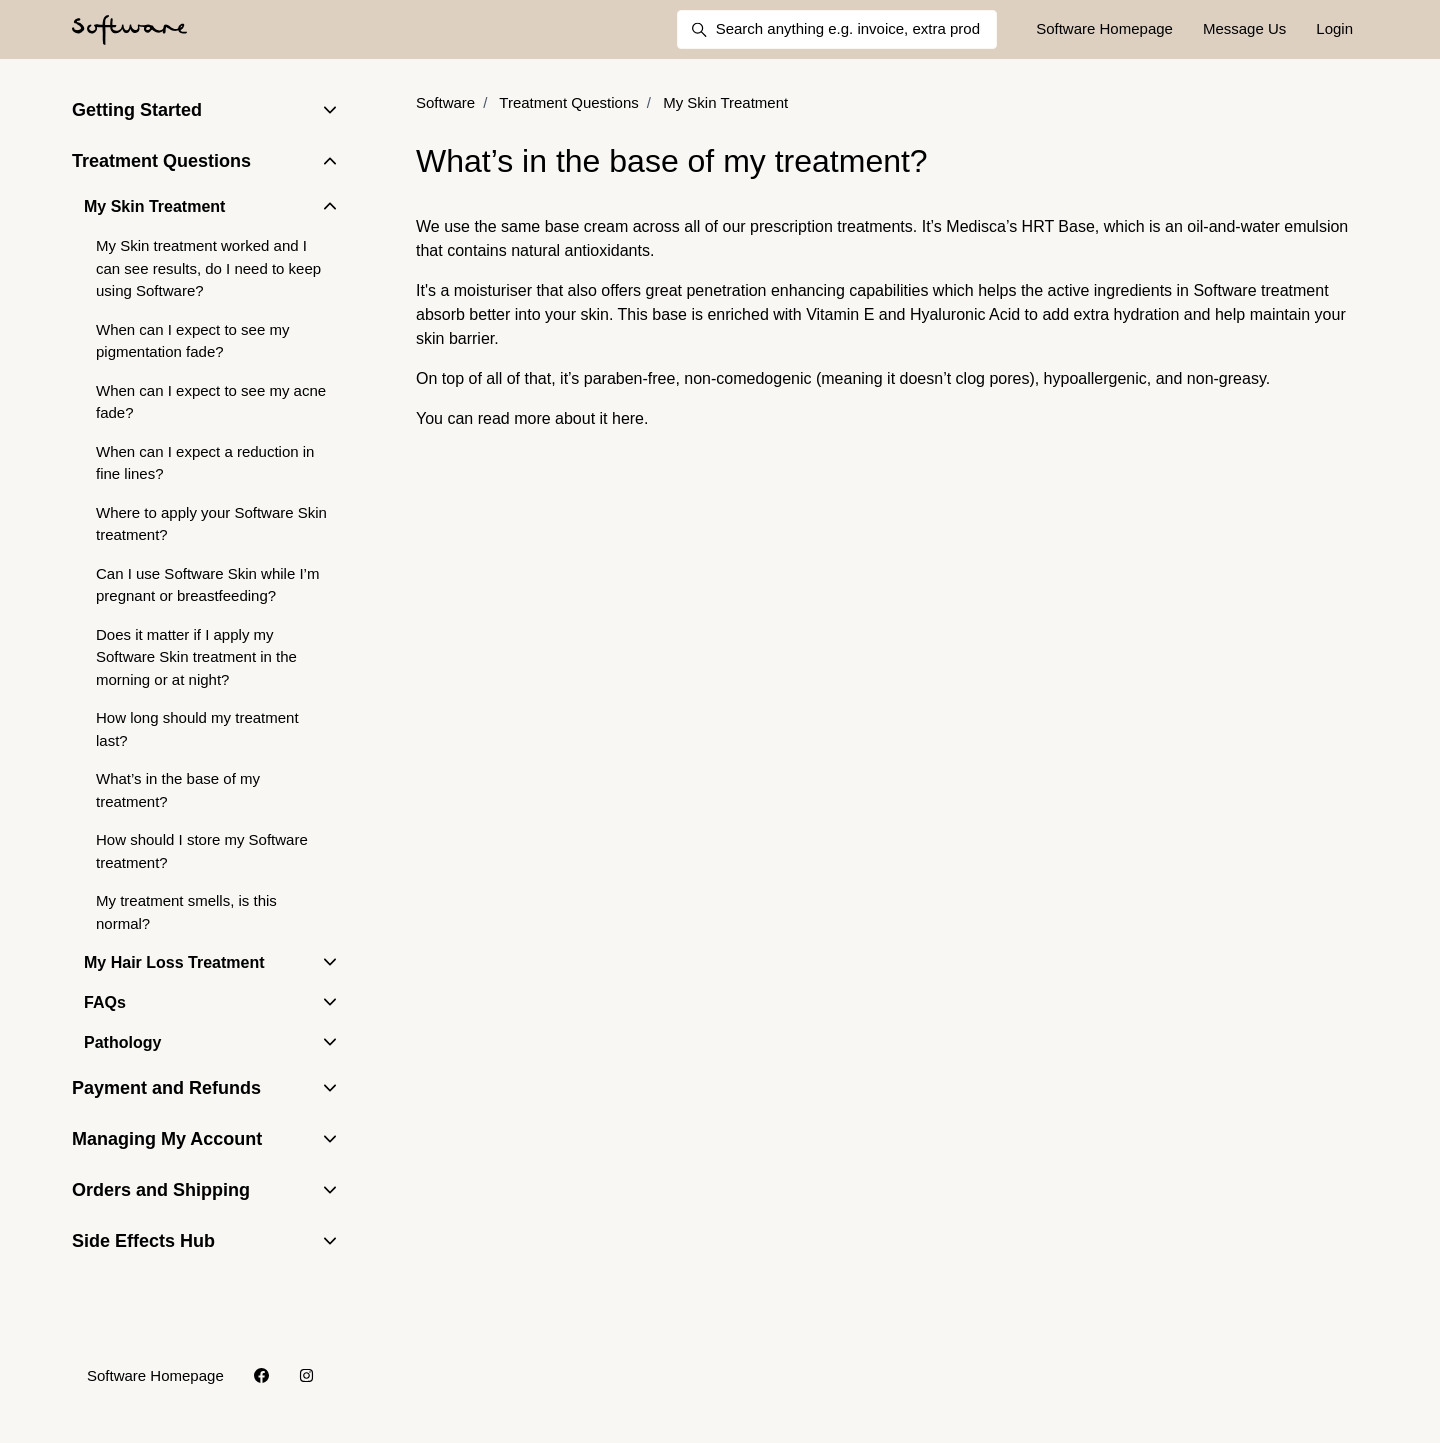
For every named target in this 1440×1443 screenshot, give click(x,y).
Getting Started (137, 110)
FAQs (105, 1002)
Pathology (122, 1042)
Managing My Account (167, 1139)
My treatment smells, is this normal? (186, 912)
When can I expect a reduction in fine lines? (205, 463)
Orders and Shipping (161, 1190)
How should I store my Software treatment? (202, 851)
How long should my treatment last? (197, 729)
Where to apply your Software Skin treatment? (211, 524)
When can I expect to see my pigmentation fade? (192, 341)
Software (445, 102)
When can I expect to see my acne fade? (211, 402)
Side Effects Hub (143, 1241)
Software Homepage (1104, 28)
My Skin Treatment (725, 102)
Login (1334, 28)
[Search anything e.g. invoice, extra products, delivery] (837, 30)
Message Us (1244, 28)
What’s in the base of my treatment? (178, 790)
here (628, 418)
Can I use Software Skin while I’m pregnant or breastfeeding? (207, 585)
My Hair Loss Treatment (174, 962)
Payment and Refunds (166, 1088)
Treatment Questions (569, 102)
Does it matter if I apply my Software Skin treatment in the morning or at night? (196, 657)
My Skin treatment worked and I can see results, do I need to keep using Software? (208, 268)
